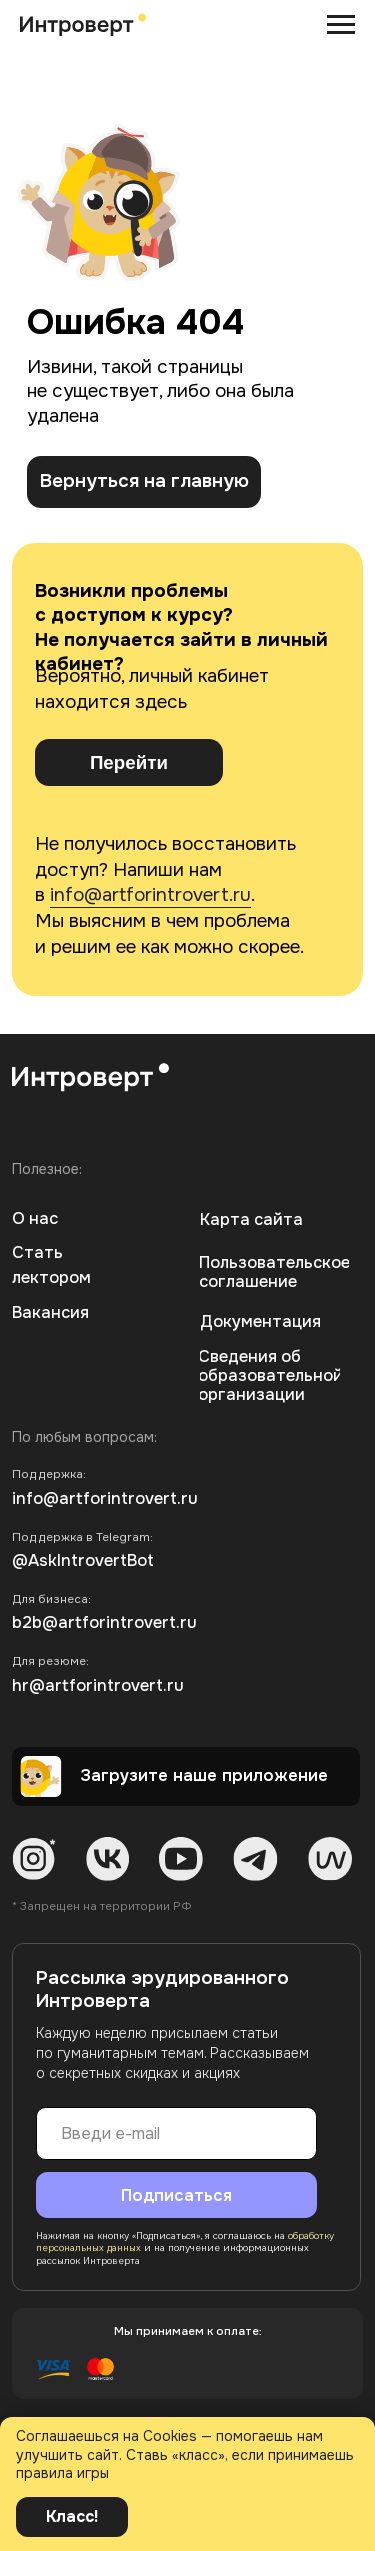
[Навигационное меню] (341, 25)
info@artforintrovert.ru (150, 895)
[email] (176, 2133)
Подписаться (176, 2195)
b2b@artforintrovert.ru (104, 1622)
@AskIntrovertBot (83, 1560)
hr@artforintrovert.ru (98, 1685)
